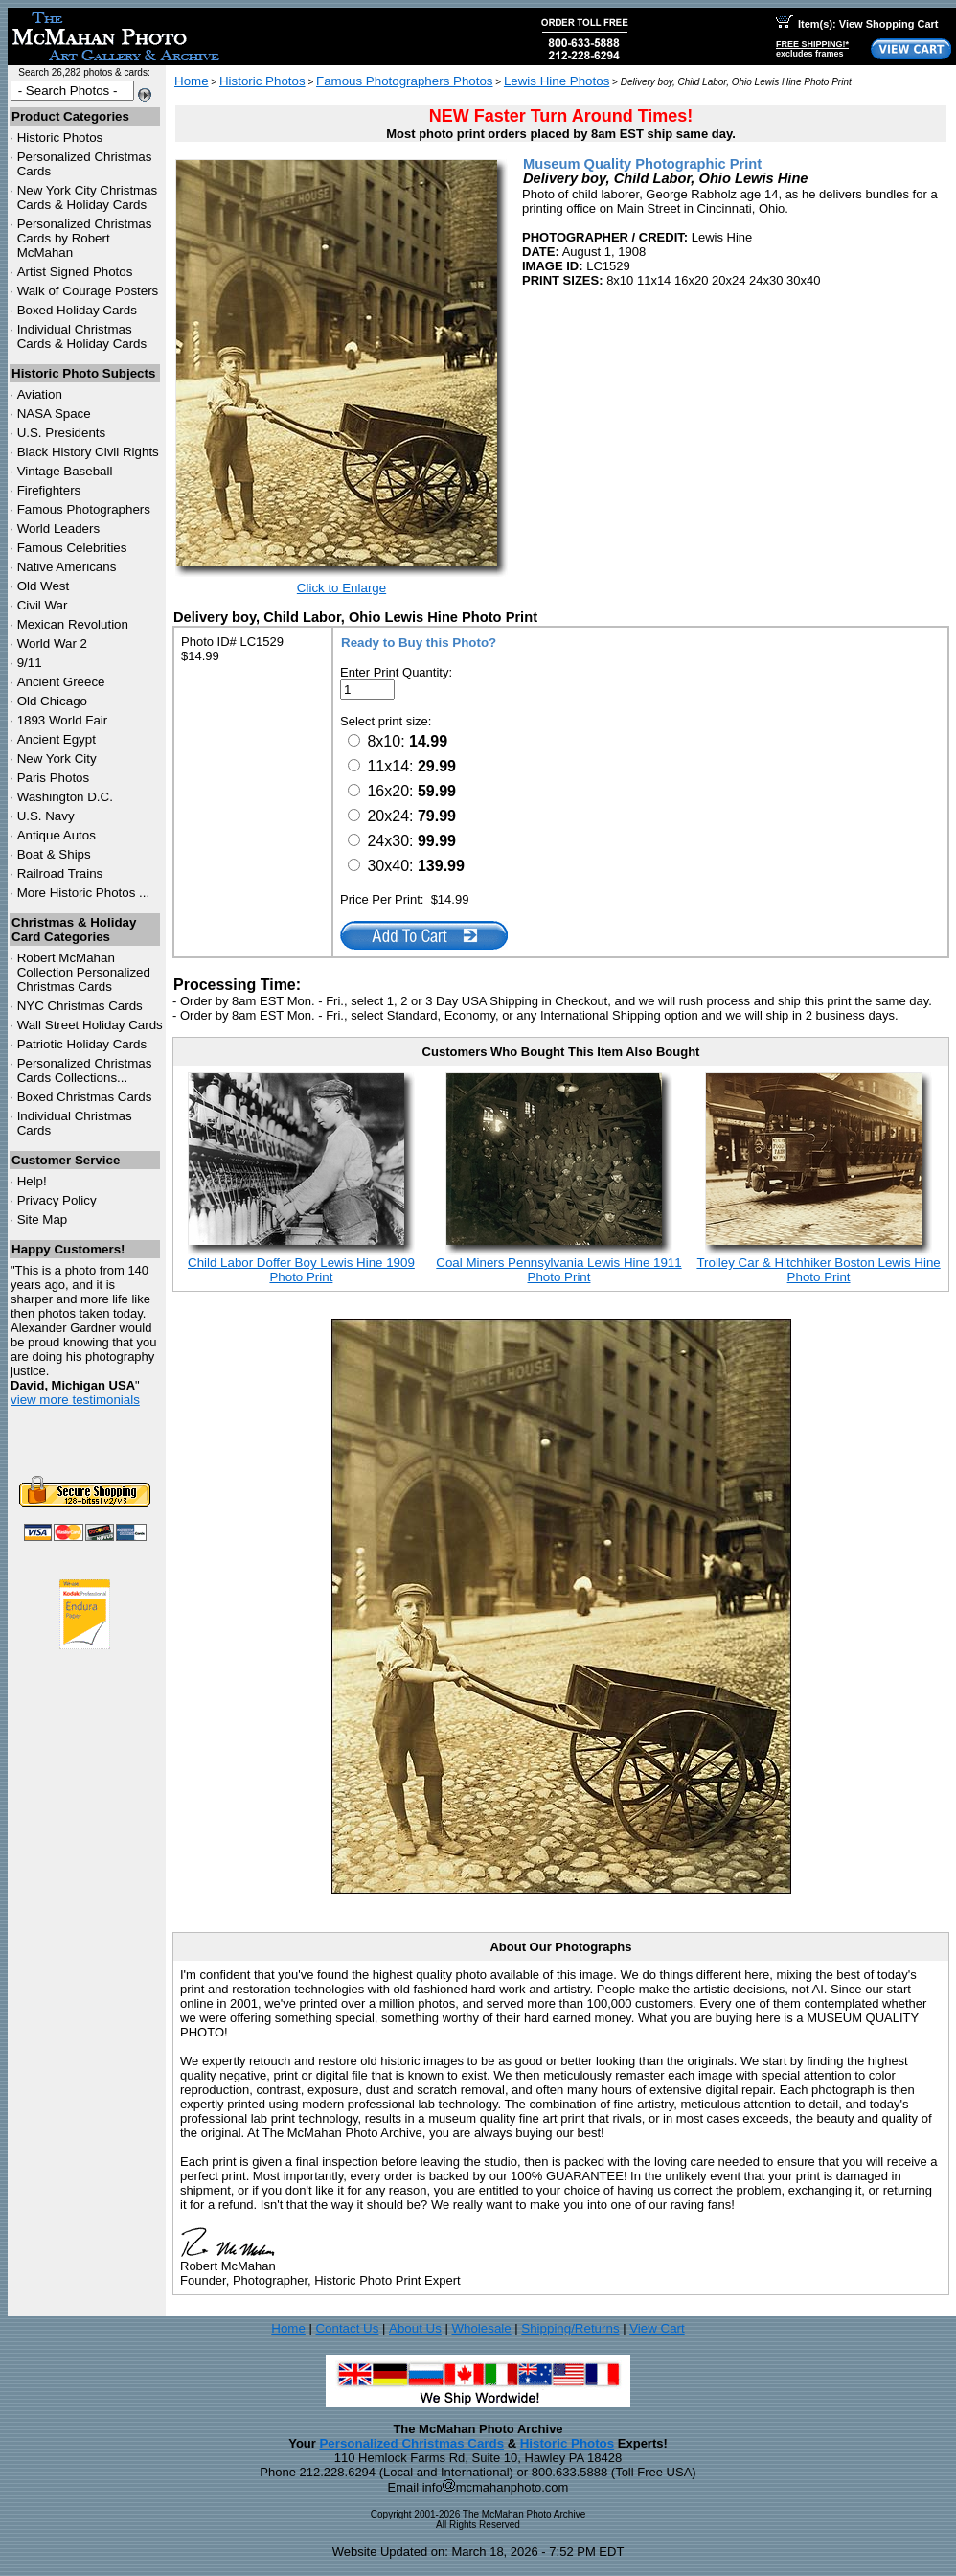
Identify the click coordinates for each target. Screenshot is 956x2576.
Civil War (42, 605)
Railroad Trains (60, 873)
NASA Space (54, 413)
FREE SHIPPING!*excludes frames (812, 48)
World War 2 (52, 643)
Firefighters (49, 490)
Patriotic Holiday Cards (82, 1044)
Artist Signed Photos (75, 271)
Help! (32, 1181)
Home (191, 81)
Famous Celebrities (72, 547)
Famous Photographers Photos (404, 81)
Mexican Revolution (72, 624)
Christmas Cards (80, 1006)
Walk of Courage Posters (88, 291)
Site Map (42, 1219)
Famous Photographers (83, 509)
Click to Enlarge (341, 588)
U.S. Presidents (61, 433)
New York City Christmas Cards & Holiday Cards (87, 197)
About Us (415, 2328)
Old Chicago (52, 701)
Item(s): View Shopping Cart (857, 24)
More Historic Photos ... (83, 893)
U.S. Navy (46, 816)
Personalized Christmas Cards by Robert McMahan (84, 238)
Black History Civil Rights (88, 452)
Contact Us (346, 2328)
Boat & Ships (54, 854)
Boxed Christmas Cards (84, 1097)
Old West (43, 586)
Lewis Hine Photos (556, 81)
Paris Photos (53, 777)
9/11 (29, 663)
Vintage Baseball (65, 471)
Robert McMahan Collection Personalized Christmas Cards (83, 972)
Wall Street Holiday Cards (90, 1025)
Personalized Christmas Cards (411, 2443)
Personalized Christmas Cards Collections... (84, 1070)
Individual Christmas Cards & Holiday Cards (82, 336)
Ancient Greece (61, 682)
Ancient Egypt (56, 739)
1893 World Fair (62, 720)
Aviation (39, 394)
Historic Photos (60, 137)
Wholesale (481, 2328)
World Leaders (58, 528)
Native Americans (67, 567)
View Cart (657, 2328)
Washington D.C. (65, 797)
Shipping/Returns (570, 2328)
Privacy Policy (57, 1200)
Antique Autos (56, 835)
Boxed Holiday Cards (77, 310)
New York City (57, 758)
